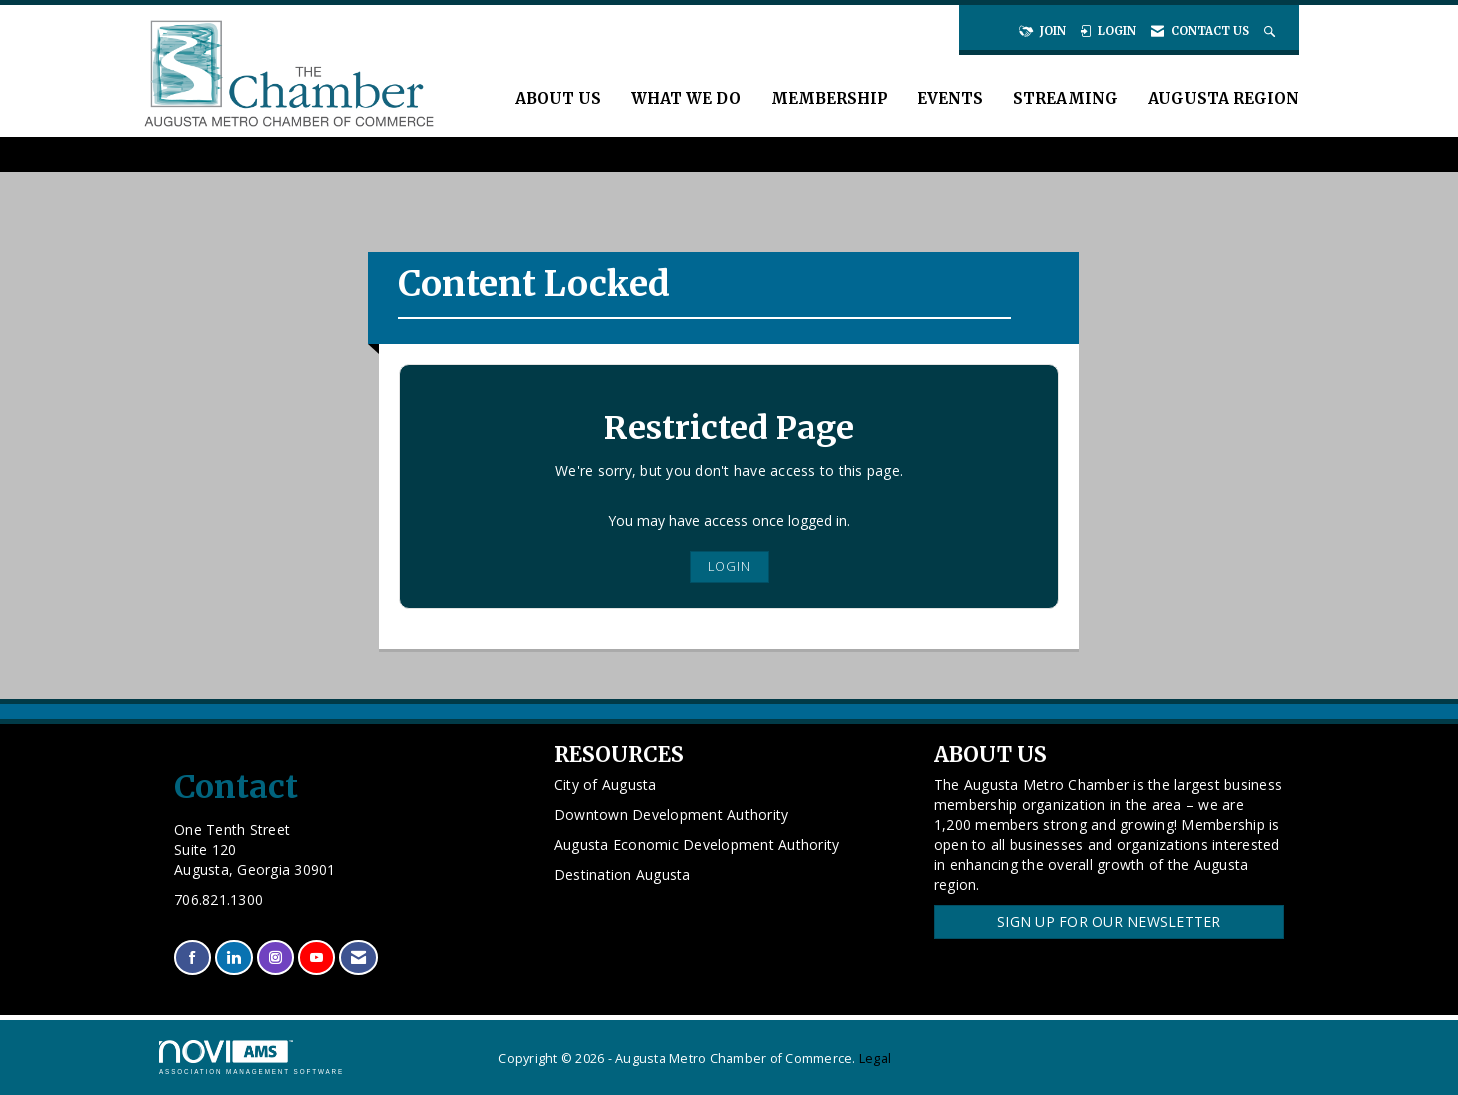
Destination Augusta (622, 874)
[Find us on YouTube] (316, 957)
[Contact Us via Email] (358, 957)
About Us (558, 98)
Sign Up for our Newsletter (1109, 921)
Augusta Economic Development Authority (697, 844)
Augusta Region (1223, 98)
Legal (875, 1058)
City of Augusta (605, 784)
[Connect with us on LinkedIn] (233, 957)
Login (729, 566)
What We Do (686, 98)
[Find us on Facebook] (192, 957)
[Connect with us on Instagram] (275, 957)
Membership (829, 98)
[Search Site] (1271, 31)
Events (950, 98)
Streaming (1065, 98)
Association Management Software (251, 1057)
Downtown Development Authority (671, 814)
